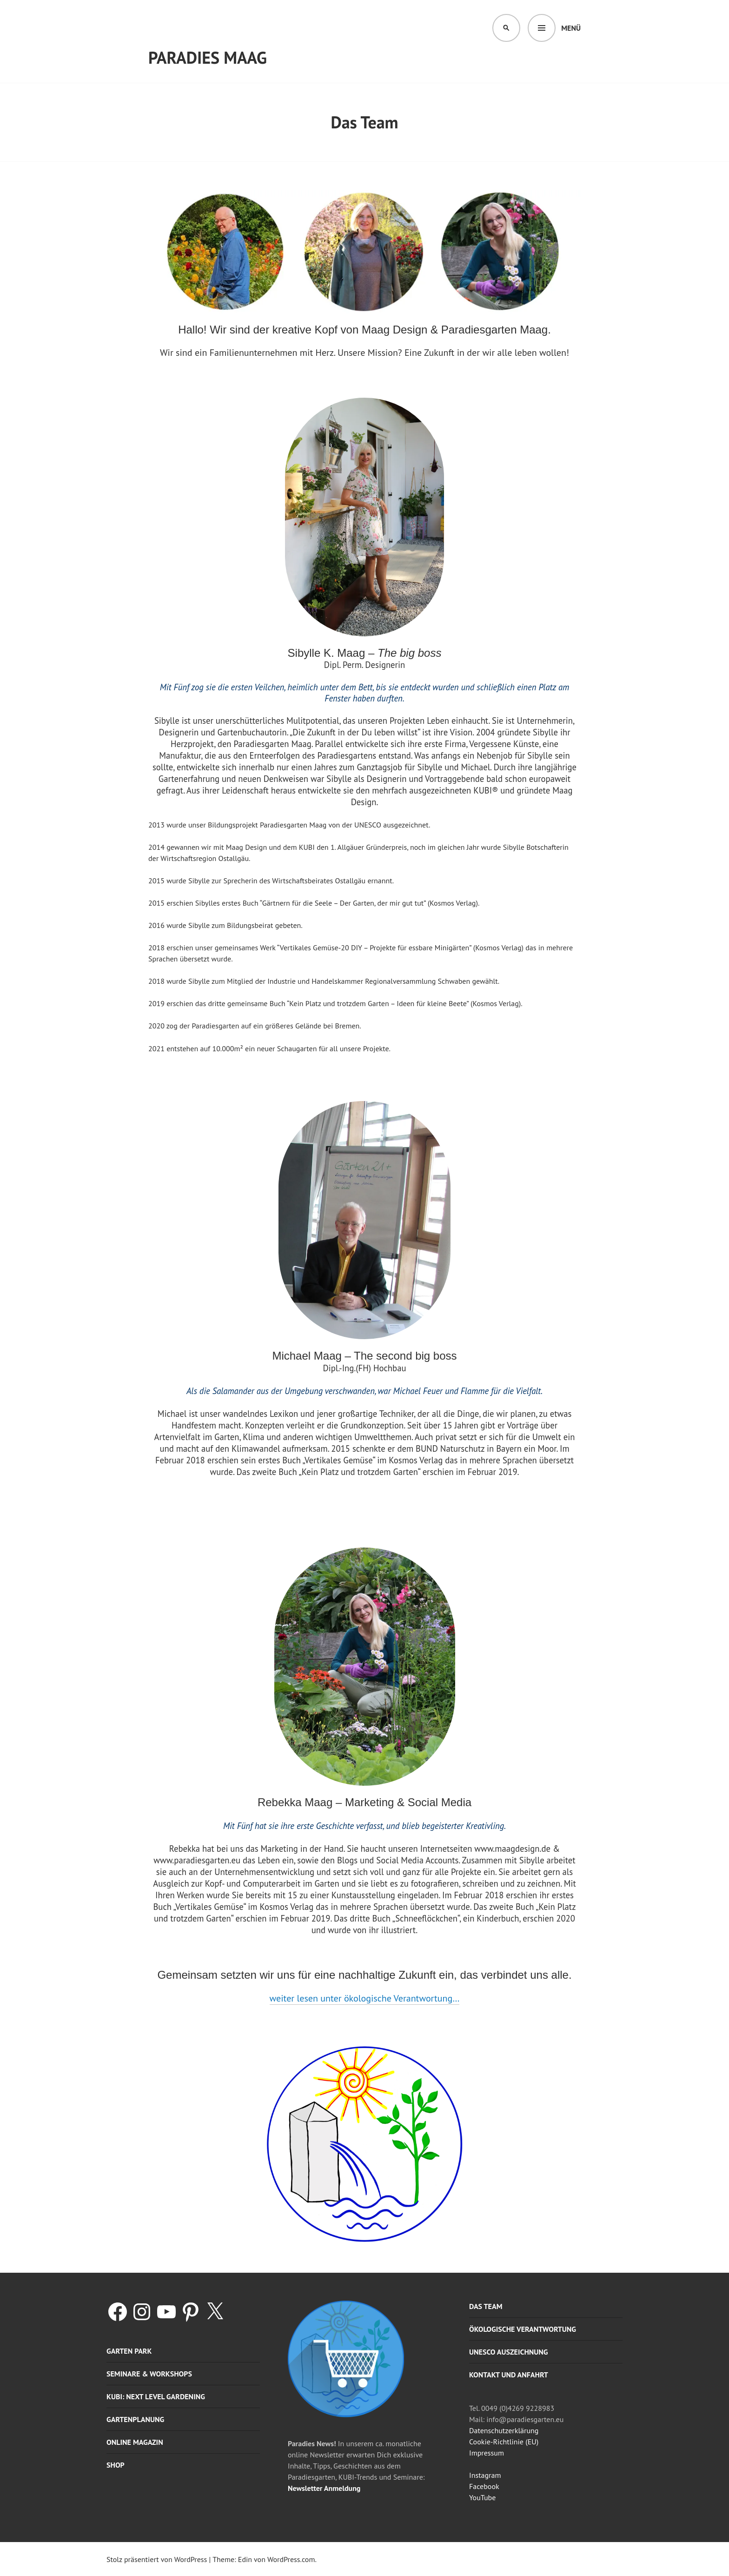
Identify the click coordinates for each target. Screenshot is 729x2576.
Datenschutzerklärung (503, 2430)
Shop (115, 2464)
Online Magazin (134, 2442)
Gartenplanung (135, 2419)
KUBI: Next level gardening (155, 2396)
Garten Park (129, 2351)
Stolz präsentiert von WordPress (156, 2559)
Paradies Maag (207, 57)
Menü (571, 28)
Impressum (486, 2452)
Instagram (485, 2475)
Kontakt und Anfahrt (508, 2374)
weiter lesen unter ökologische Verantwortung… (365, 1998)
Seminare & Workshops (149, 2373)
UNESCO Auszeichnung (508, 2351)
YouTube (482, 2497)
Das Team (485, 2306)
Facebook (484, 2486)
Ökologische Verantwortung (522, 2329)
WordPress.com (291, 2559)
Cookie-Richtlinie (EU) (503, 2441)
